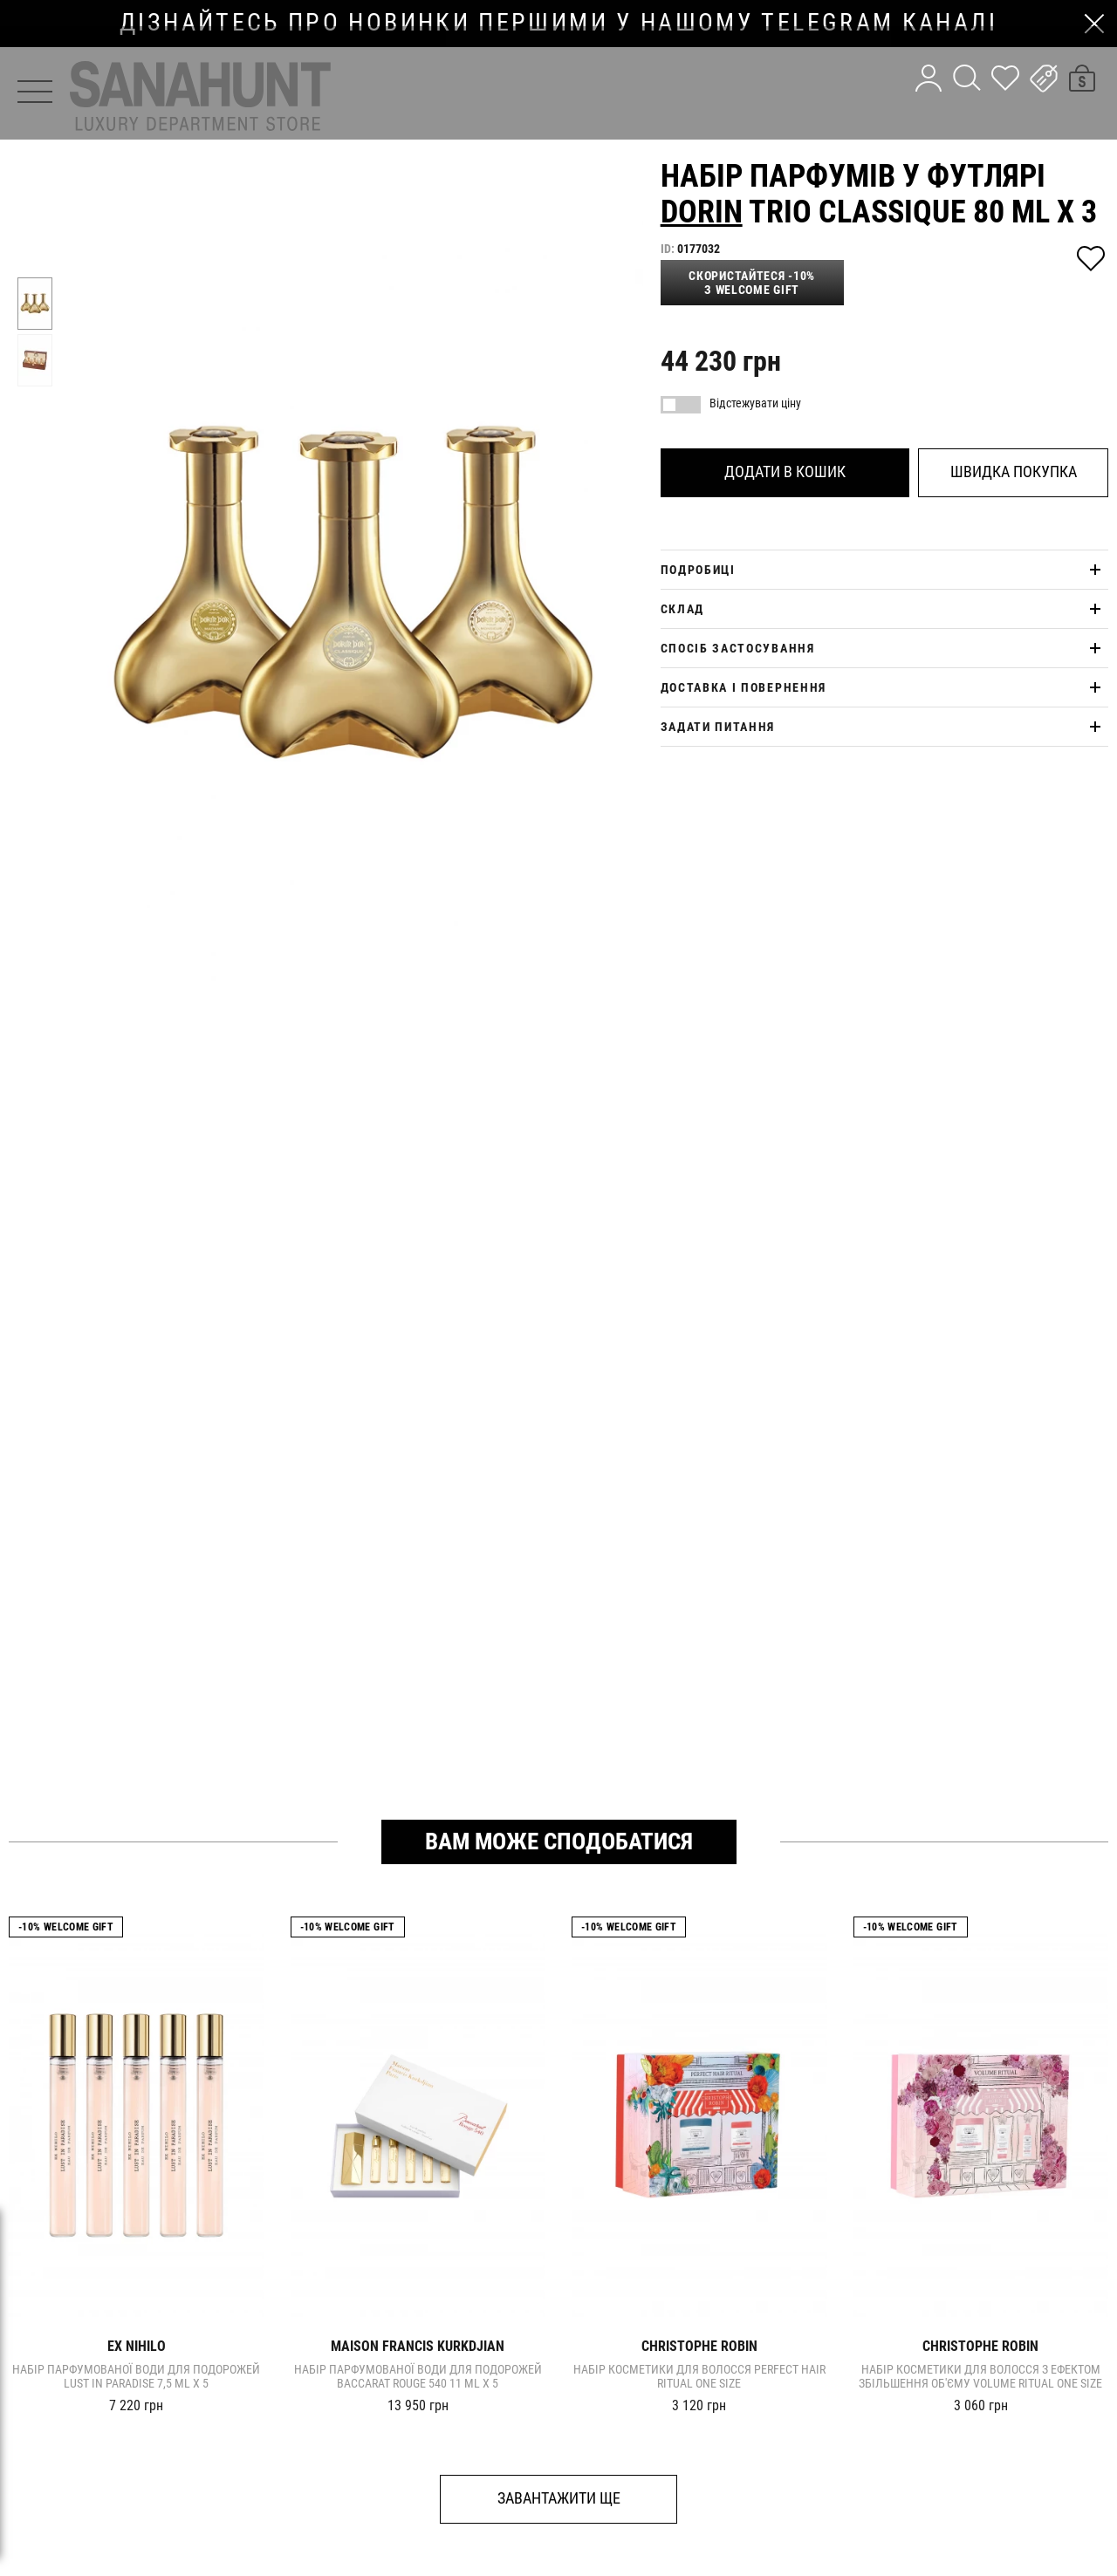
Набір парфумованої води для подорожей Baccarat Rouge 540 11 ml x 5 (418, 2376)
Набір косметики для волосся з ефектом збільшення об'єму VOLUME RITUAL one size (980, 2376)
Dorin (702, 212)
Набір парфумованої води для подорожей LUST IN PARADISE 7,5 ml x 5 (136, 2376)
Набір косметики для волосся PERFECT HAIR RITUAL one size (699, 2376)
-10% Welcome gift (65, 1927)
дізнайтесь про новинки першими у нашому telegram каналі (558, 23)
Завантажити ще (558, 2498)
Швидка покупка (1013, 471)
